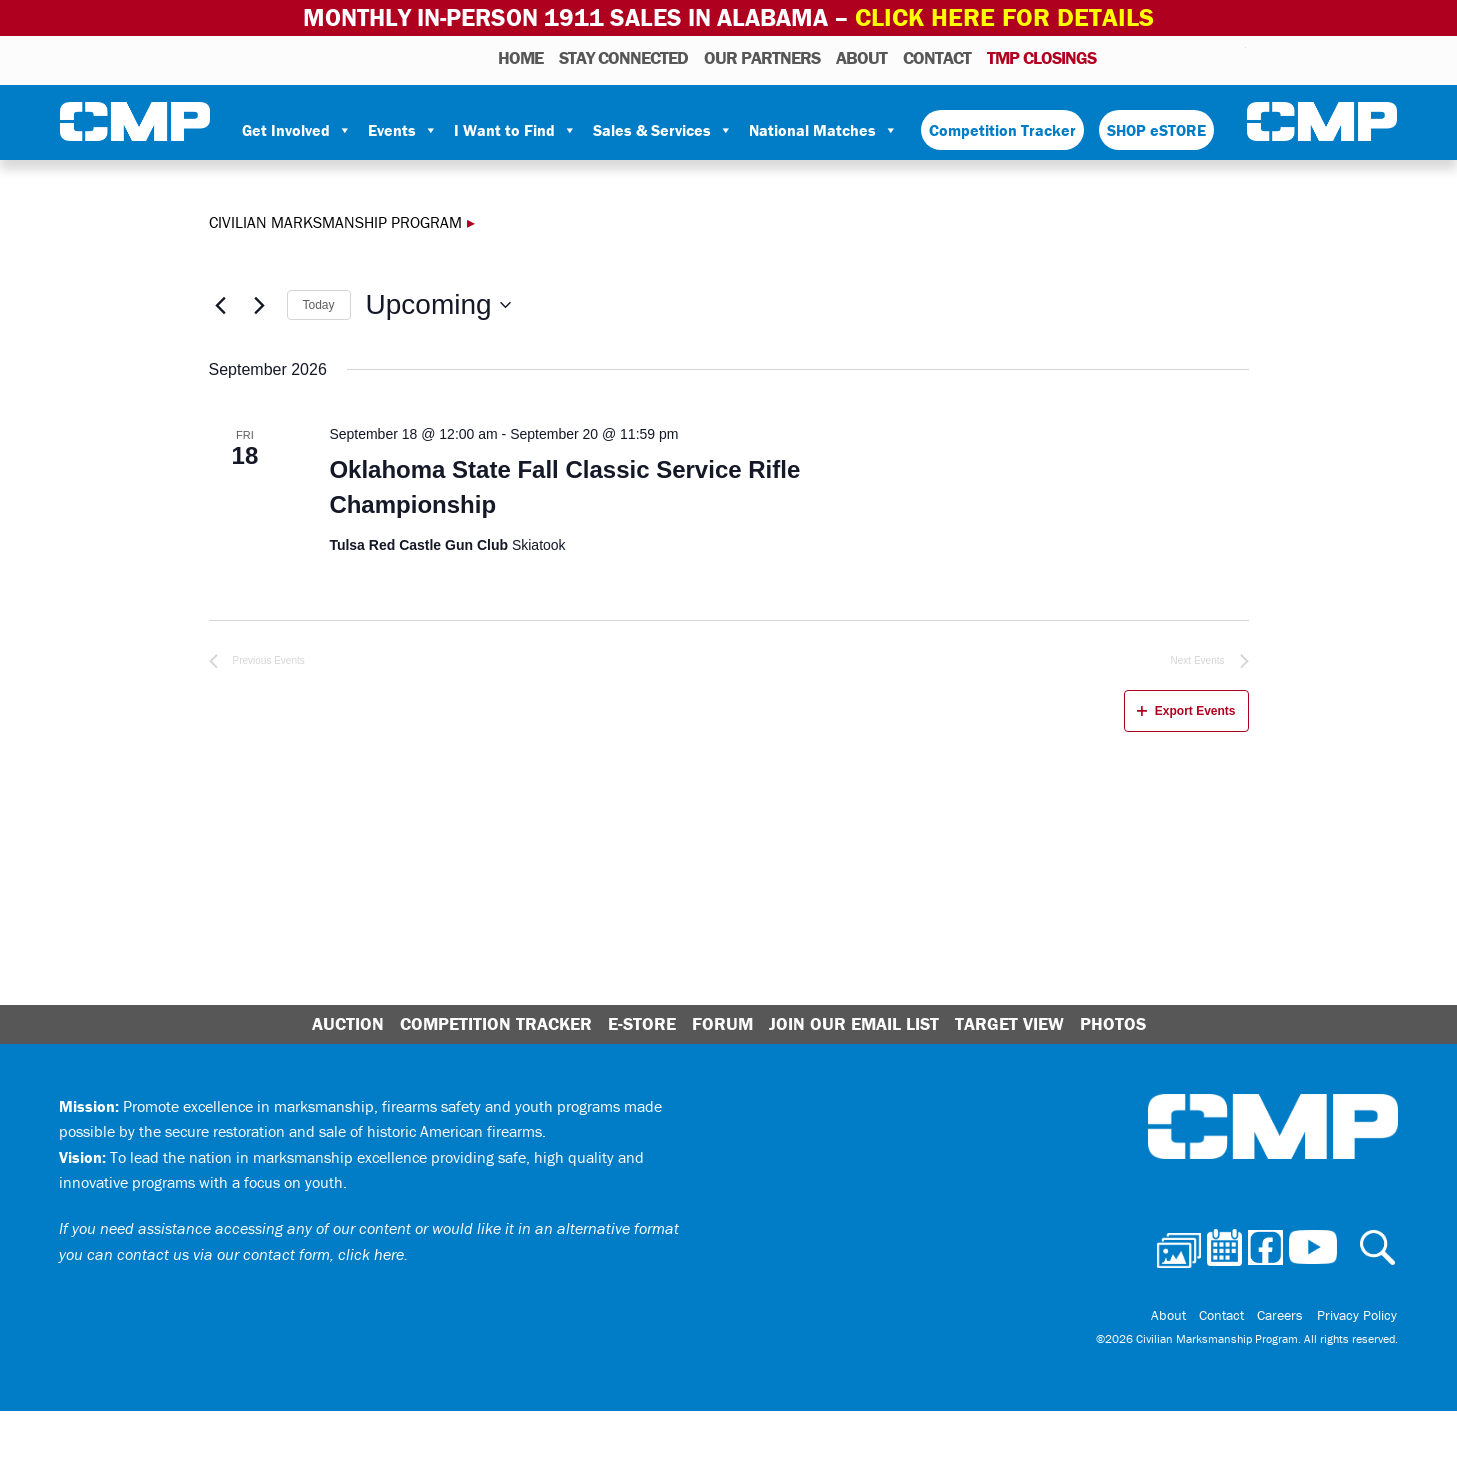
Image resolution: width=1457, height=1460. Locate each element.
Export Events (1186, 710)
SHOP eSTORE (1156, 129)
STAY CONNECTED (623, 56)
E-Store (642, 1023)
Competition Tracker (1002, 129)
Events (403, 129)
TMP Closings (1041, 56)
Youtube (1233, 56)
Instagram (1205, 56)
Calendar (1150, 56)
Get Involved (297, 129)
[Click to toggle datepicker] (438, 305)
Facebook (1179, 56)
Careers (1285, 1314)
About (861, 56)
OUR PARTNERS (762, 56)
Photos (1119, 56)
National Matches (823, 129)
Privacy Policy (1358, 1314)
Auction (348, 1023)
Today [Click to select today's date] (319, 304)
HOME (520, 56)
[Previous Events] (221, 304)
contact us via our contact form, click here (260, 1253)
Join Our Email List (854, 1023)
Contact (937, 56)
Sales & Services (663, 129)
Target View (1009, 1023)
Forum (722, 1023)
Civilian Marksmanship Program (135, 121)
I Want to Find (515, 129)
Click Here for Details (1005, 17)
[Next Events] (260, 304)
